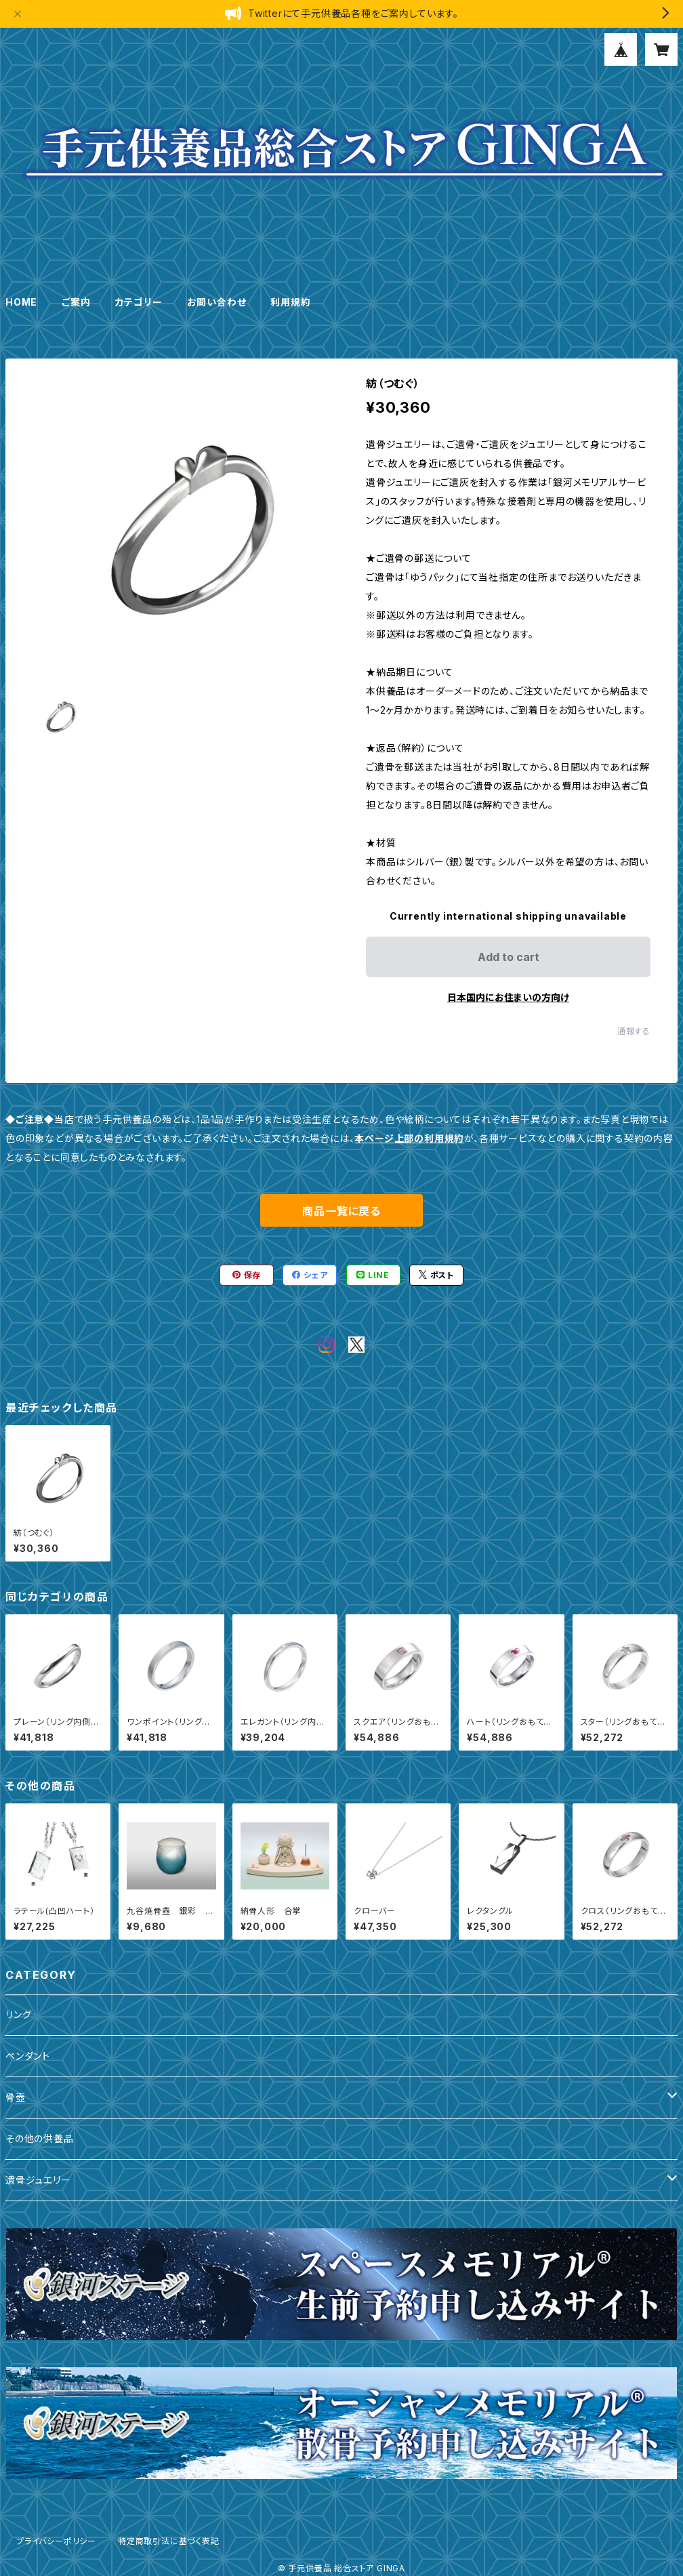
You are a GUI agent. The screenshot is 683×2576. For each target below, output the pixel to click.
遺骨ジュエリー (38, 2180)
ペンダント (27, 2056)
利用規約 (290, 302)
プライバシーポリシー (56, 2541)
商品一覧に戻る (341, 1211)
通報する (633, 1031)
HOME (21, 302)
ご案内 (76, 302)
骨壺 (15, 2097)
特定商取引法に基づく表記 (169, 2541)
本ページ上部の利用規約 (409, 1138)
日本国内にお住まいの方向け (508, 997)
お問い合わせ (217, 302)
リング (18, 2014)
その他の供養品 (39, 2138)
